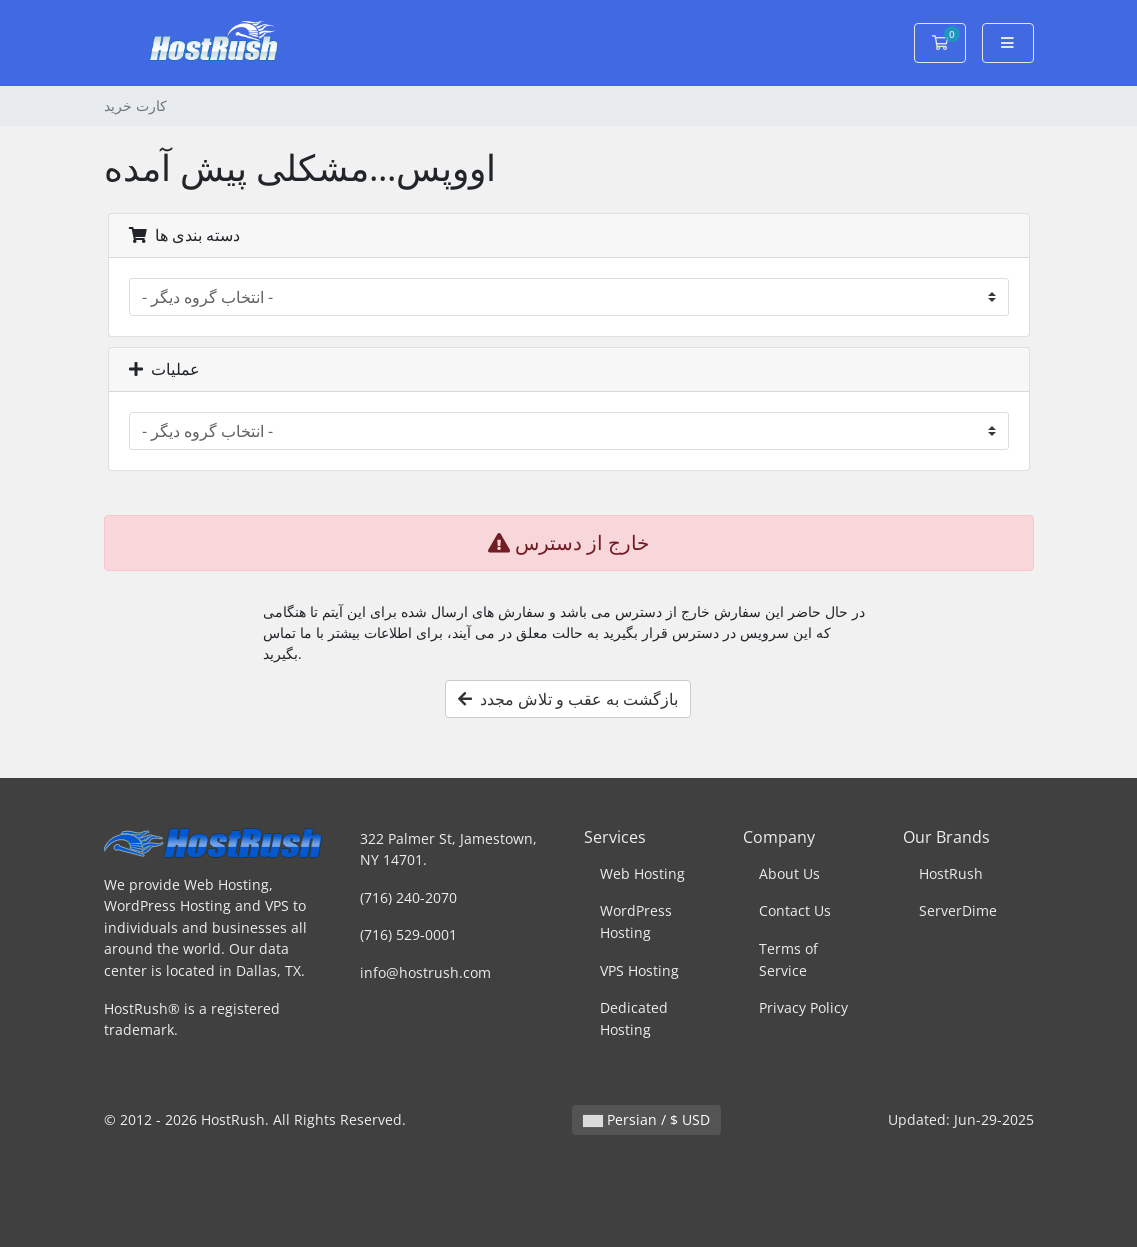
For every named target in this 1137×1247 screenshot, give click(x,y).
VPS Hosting (639, 970)
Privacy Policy (803, 1007)
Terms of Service (788, 959)
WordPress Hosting (636, 921)
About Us (789, 873)
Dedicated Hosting (634, 1018)
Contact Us (795, 910)
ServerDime (958, 910)
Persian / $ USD (646, 1119)
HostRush (951, 873)
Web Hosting (642, 873)
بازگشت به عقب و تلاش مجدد (568, 699)
